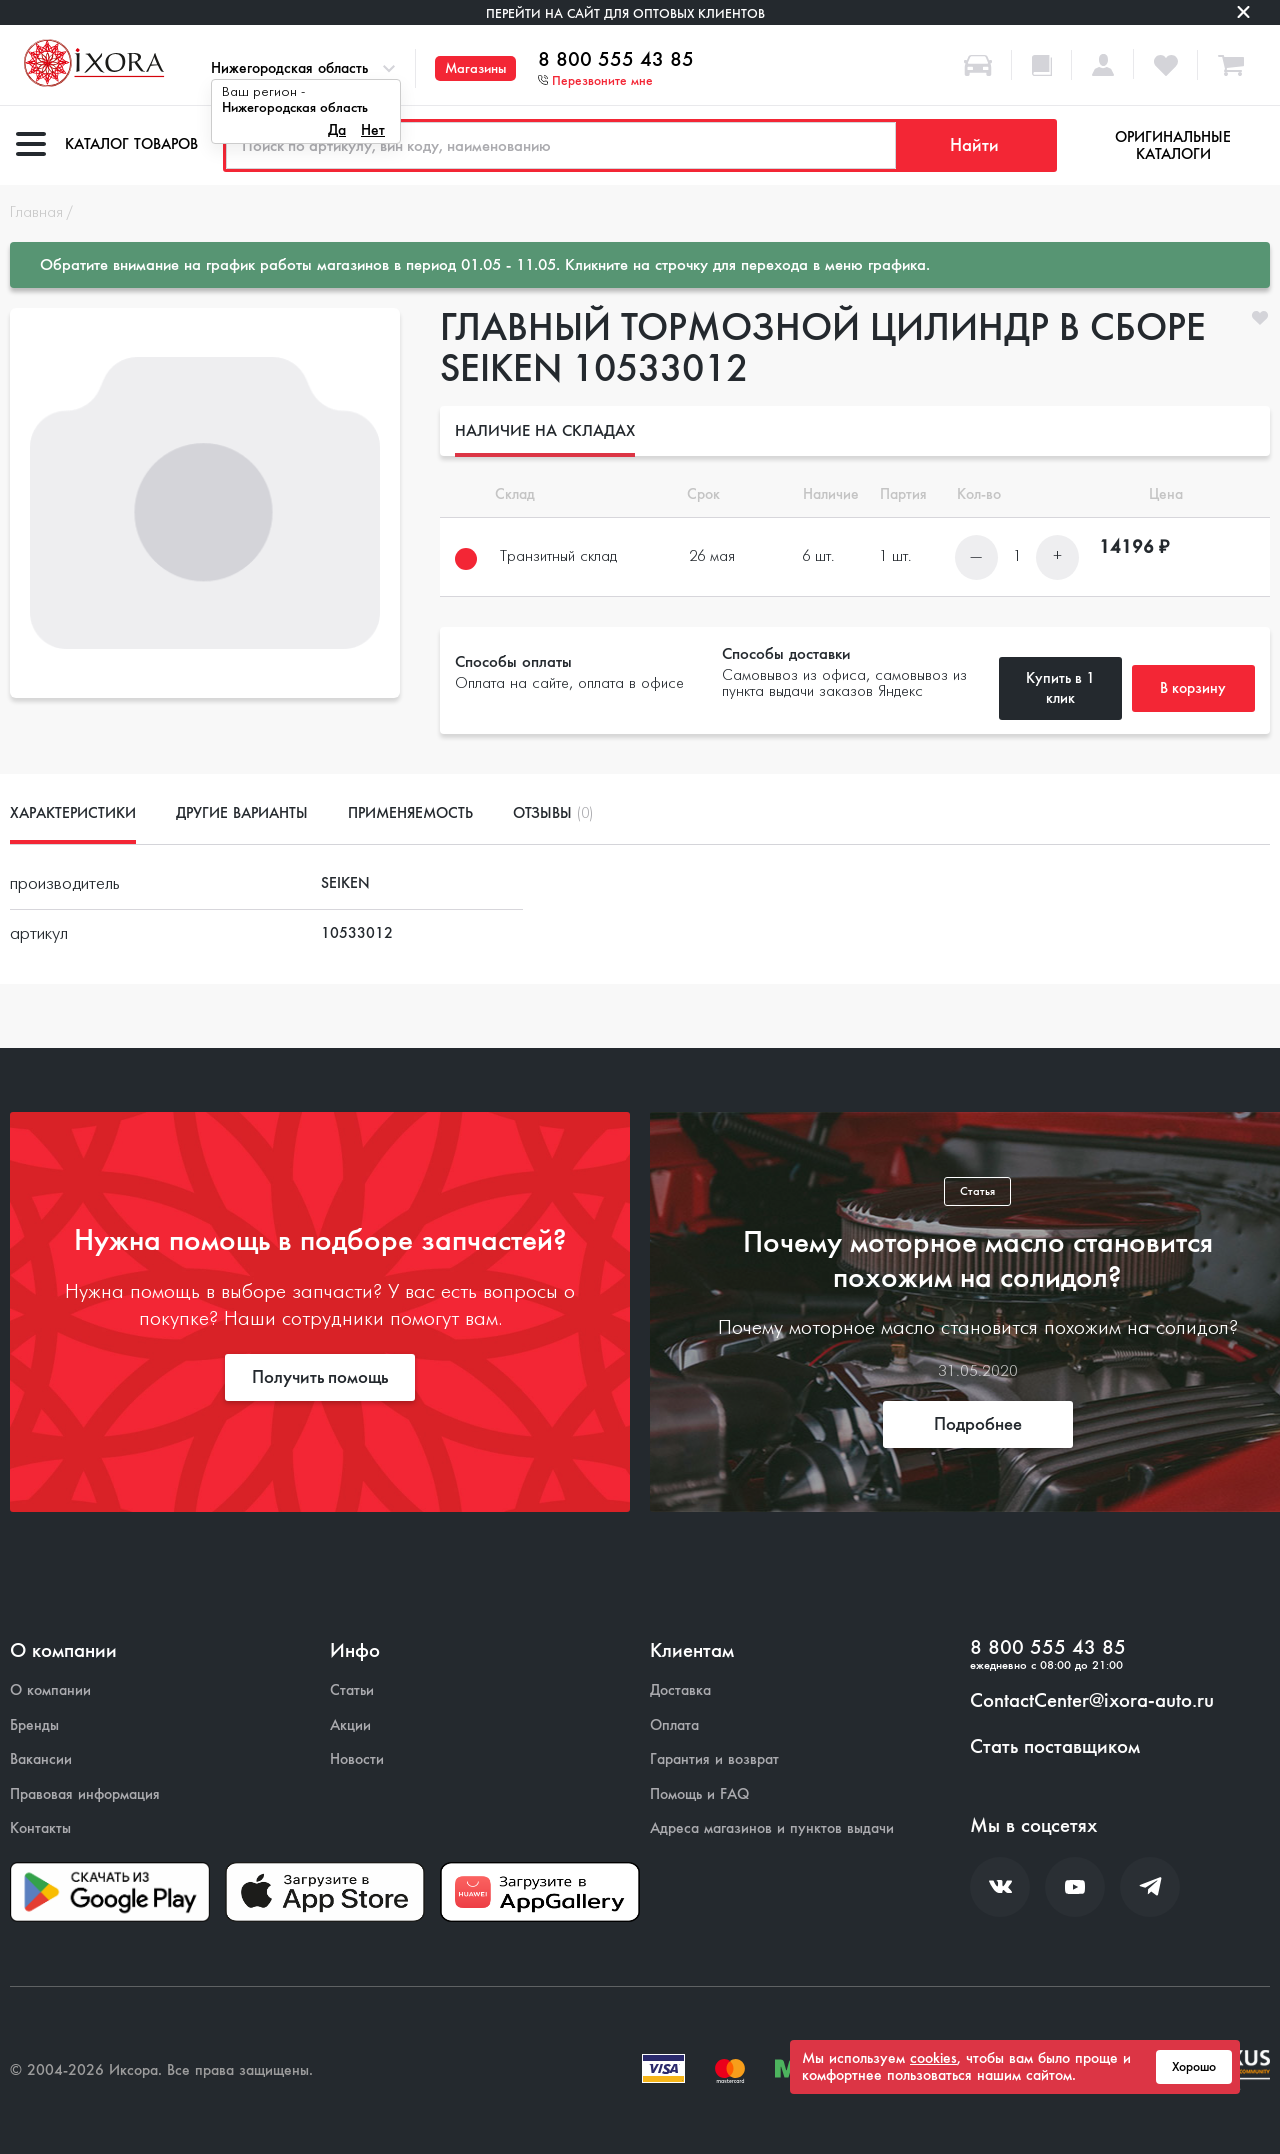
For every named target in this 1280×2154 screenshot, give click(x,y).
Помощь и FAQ (699, 1794)
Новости (357, 1759)
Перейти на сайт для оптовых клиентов (625, 13)
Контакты (40, 1828)
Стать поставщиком (1055, 1747)
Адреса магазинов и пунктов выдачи (772, 1828)
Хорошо (1194, 2067)
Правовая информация (85, 1794)
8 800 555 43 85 (616, 60)
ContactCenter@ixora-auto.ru (1092, 1701)
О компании (50, 1690)
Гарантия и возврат (714, 1759)
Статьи (352, 1690)
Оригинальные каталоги (1173, 145)
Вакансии (41, 1759)
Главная (36, 213)
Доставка (680, 1690)
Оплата (674, 1725)
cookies (933, 2058)
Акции (350, 1725)
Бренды (34, 1725)
